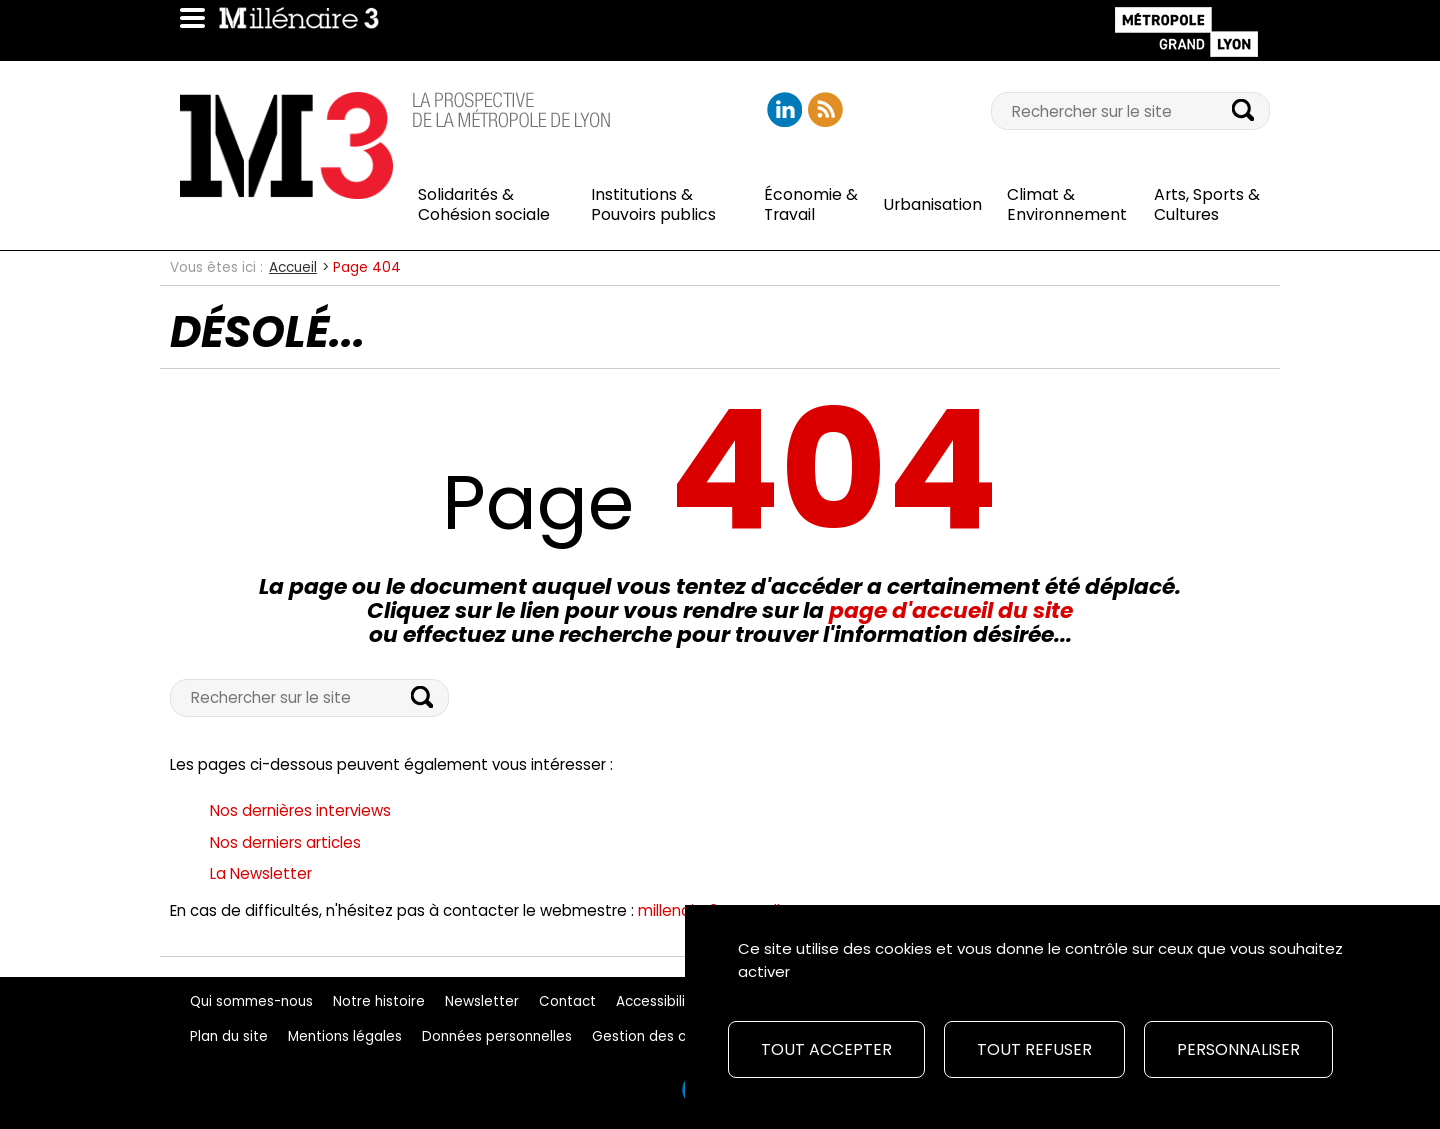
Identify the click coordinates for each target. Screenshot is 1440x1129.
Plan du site (229, 1036)
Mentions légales (345, 1036)
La (261, 873)
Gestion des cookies (661, 1036)
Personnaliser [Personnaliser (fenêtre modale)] (1238, 1049)
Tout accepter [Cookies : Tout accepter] (826, 1049)
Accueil (293, 267)
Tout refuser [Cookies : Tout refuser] (1034, 1049)
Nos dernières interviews (300, 810)
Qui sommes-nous (251, 1001)
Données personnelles (497, 1036)
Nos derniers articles (285, 842)
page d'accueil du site (951, 610)
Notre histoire (379, 1001)
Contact (567, 1001)
